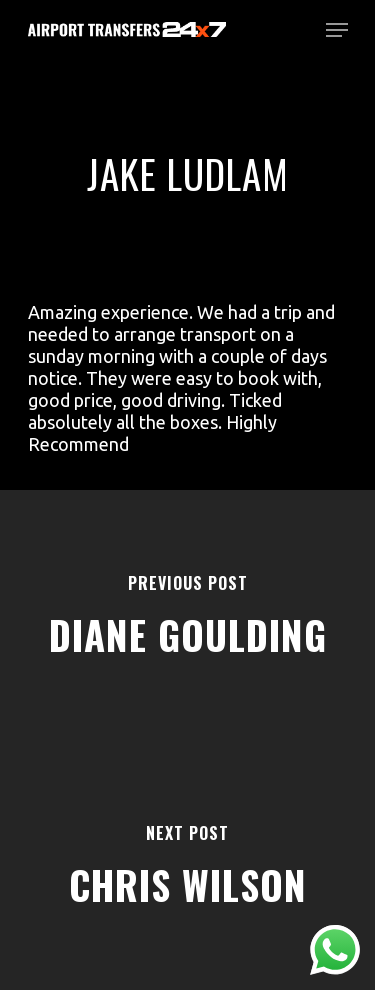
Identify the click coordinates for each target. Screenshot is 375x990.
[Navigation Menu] (337, 30)
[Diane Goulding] (187, 615)
